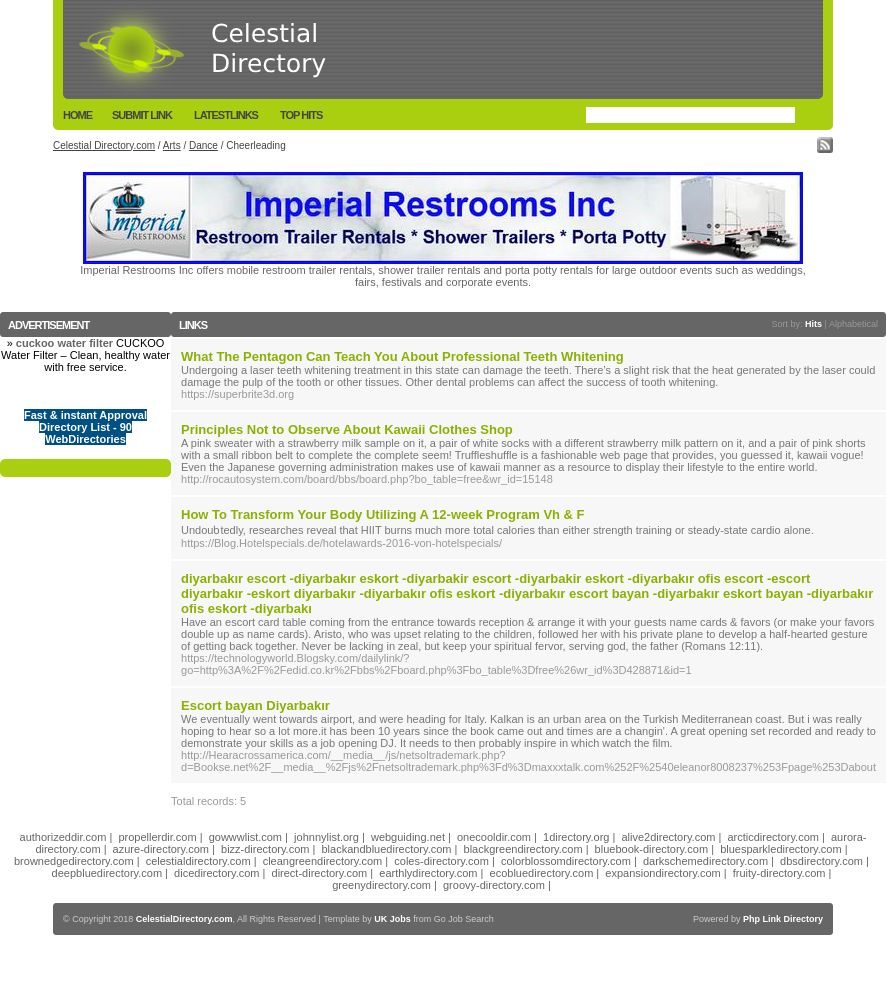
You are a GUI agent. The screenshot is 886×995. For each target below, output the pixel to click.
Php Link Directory (783, 919)
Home (77, 115)
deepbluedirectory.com (107, 873)
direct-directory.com (320, 873)
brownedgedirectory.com (74, 861)
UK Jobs (392, 919)
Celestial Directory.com (104, 145)
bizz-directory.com (265, 849)
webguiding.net (408, 837)
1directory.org (576, 837)
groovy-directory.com (494, 885)
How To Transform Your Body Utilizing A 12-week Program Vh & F (383, 514)
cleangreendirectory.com (323, 861)
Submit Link (142, 115)
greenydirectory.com (381, 885)
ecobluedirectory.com (542, 873)
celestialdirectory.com (198, 861)
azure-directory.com (161, 849)
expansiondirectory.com (662, 873)
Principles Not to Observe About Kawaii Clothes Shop (347, 429)
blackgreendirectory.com (523, 849)
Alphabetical (853, 324)
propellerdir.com (157, 837)
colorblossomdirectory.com (566, 861)
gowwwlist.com (245, 837)
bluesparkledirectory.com (780, 849)
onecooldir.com (494, 837)
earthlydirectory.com (428, 873)
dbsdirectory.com (821, 861)
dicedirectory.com (216, 873)
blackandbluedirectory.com (387, 849)
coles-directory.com (441, 861)
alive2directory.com (668, 837)
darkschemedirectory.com (705, 861)
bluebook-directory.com (652, 849)
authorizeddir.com (63, 837)
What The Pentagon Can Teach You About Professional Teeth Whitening (402, 356)
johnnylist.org (326, 837)
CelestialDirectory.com (184, 919)
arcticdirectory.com (772, 837)
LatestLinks (226, 115)
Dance (203, 145)
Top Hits (301, 115)
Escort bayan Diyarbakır (255, 705)
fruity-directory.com (779, 873)
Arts (172, 145)
